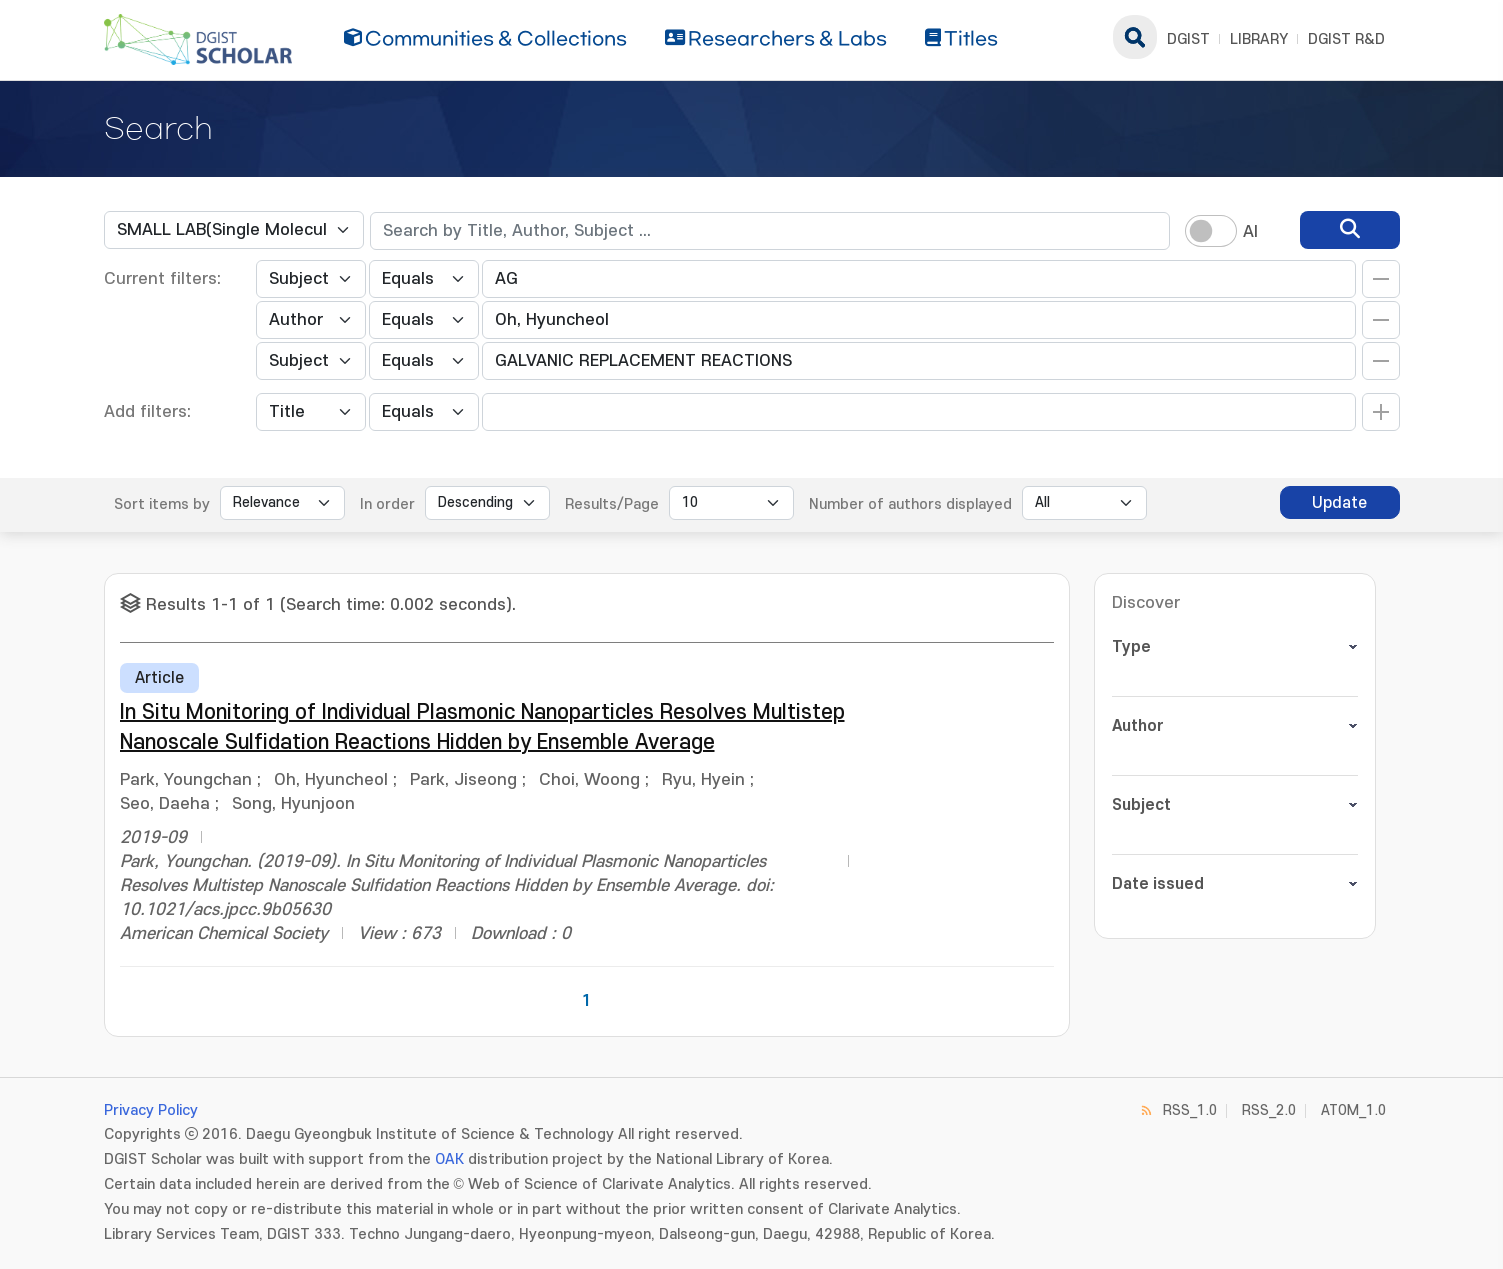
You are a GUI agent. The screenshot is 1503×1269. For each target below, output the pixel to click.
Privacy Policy (151, 1110)
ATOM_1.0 (1353, 1110)
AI (1250, 232)
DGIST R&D (1346, 39)
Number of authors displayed (910, 504)
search (1135, 37)
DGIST (1188, 39)
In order (387, 504)
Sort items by (162, 504)
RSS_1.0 (1190, 1110)
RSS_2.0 (1269, 1110)
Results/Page (612, 504)
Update (1339, 503)
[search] (1350, 230)
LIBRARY (1259, 39)
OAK (449, 1159)
